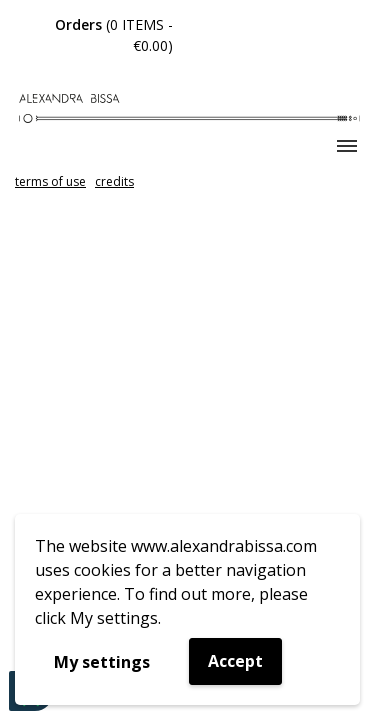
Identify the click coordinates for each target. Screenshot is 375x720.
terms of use (50, 181)
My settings (102, 662)
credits (114, 181)
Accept (235, 661)
